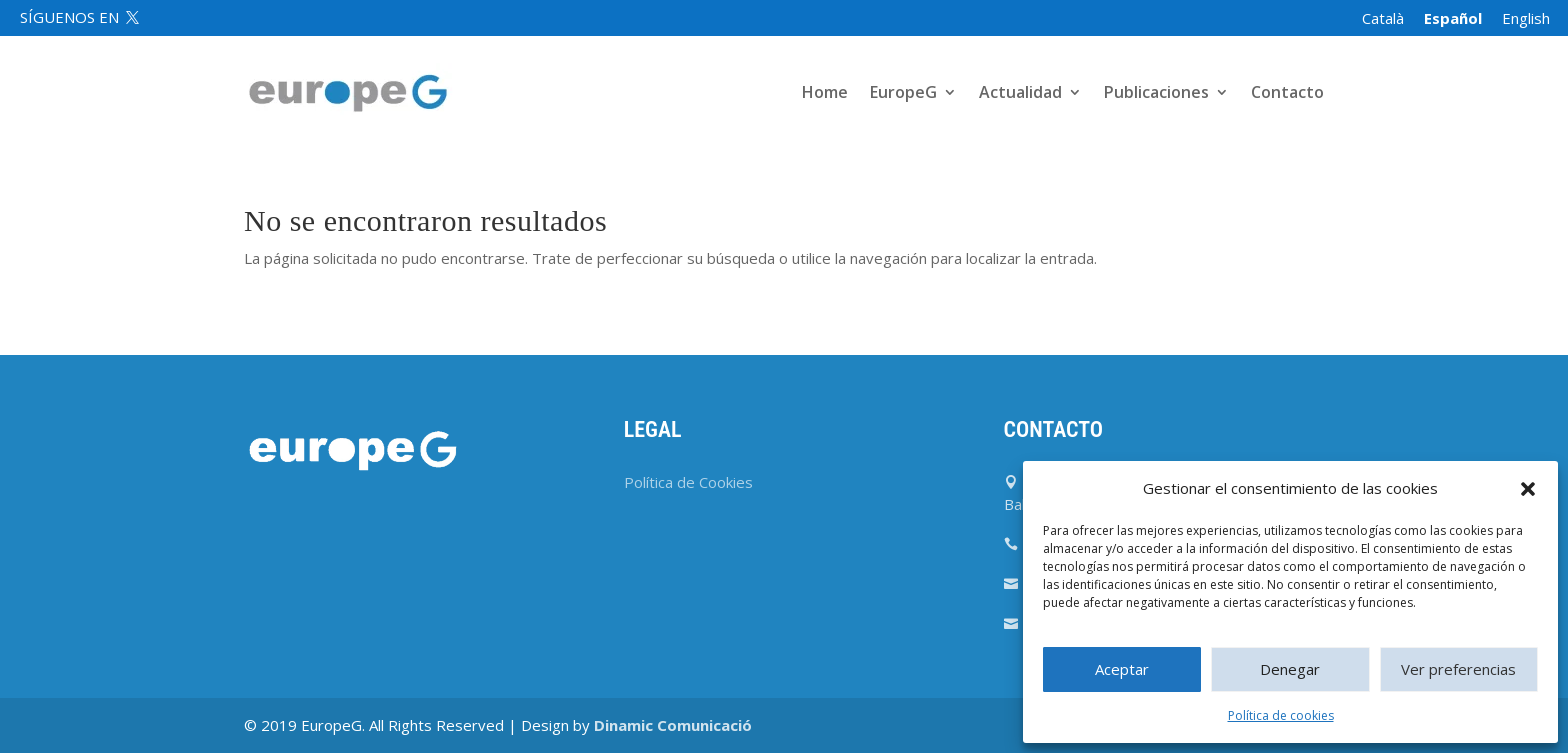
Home (825, 94)
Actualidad (1020, 94)
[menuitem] (1383, 18)
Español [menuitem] (1453, 18)
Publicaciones (1156, 94)
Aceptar (1122, 669)
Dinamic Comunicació (673, 725)
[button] (1528, 489)
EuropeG (903, 94)
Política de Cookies (688, 482)
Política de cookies (1281, 715)
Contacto (1287, 94)
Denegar (1290, 669)
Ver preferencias (1458, 669)
